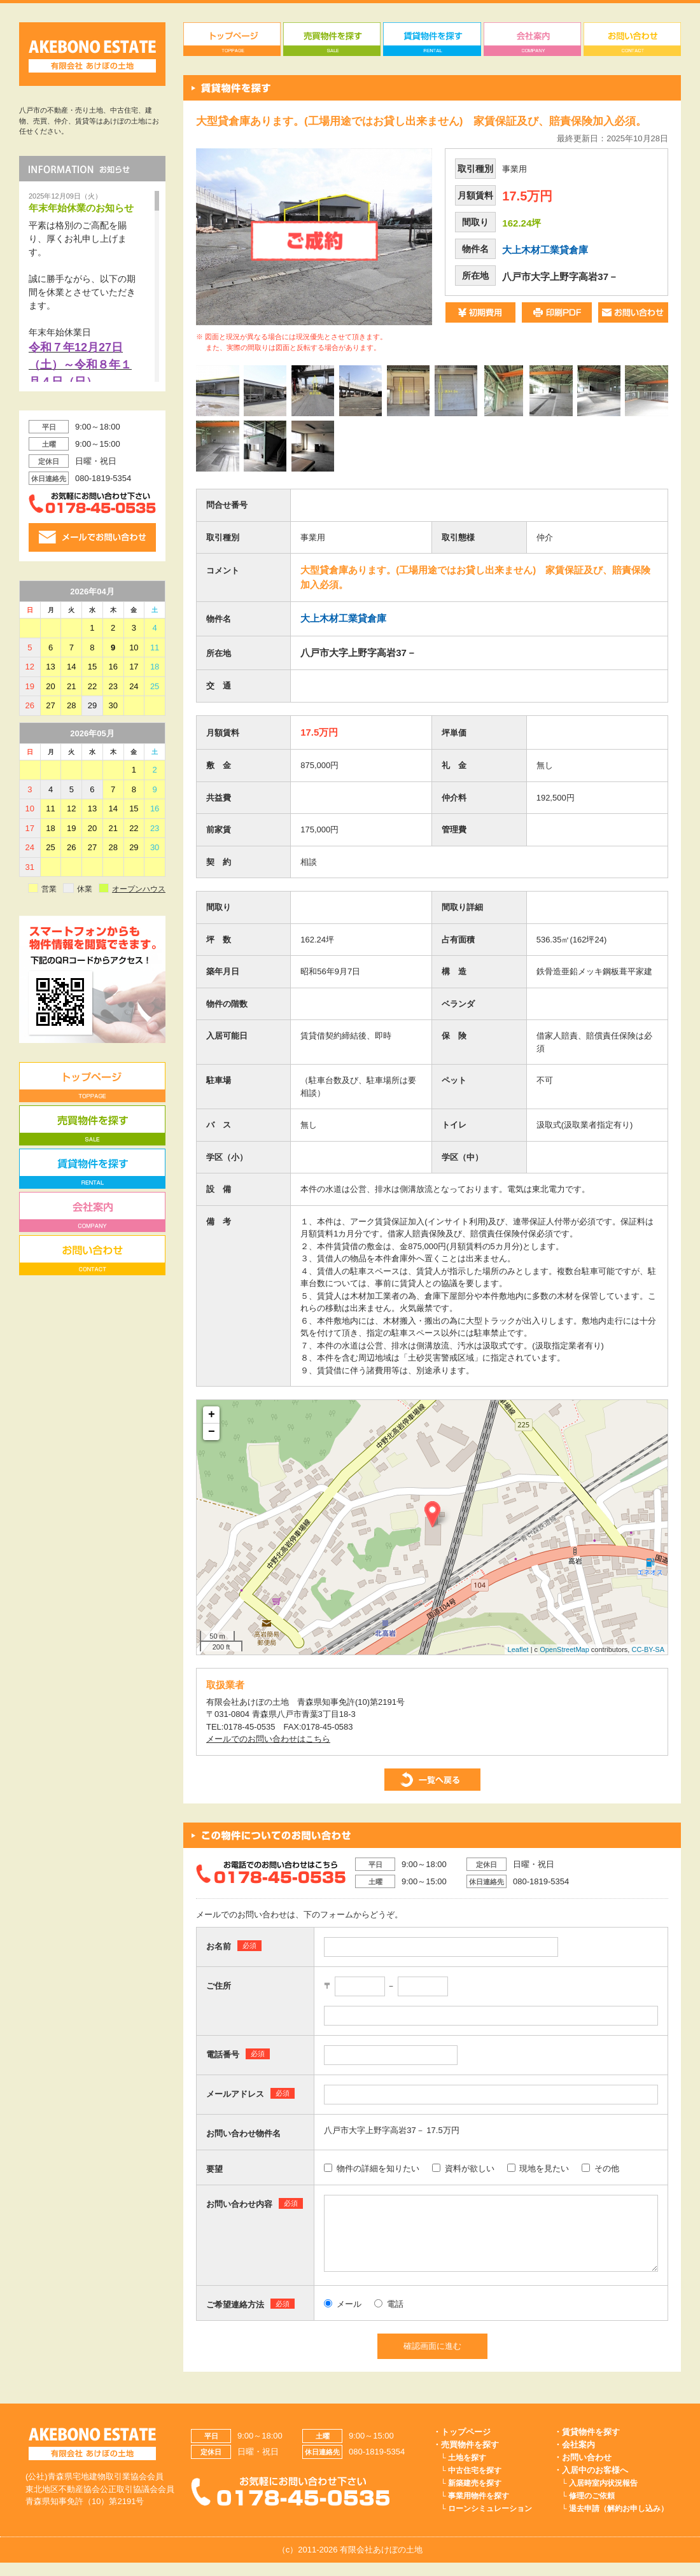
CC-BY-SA (647, 1649)
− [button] (211, 1431)
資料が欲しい (463, 2168)
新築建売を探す (474, 2496)
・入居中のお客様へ (591, 2483)
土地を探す (467, 2471)
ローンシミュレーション (490, 2521)
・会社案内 (574, 2458)
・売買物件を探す (466, 2458)
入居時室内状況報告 (603, 2496)
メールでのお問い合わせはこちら (268, 1739)
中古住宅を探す (474, 2483)
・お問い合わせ (583, 2470)
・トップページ (462, 2445)
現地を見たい (538, 2168)
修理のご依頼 (592, 2509)
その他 (600, 2168)
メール (342, 2317)
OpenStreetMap (564, 1649)
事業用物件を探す (478, 2509)
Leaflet (518, 1649)
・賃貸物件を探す (587, 2445)
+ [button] (211, 1414)
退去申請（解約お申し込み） (618, 2521)
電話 (388, 2317)
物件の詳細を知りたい (371, 2168)
